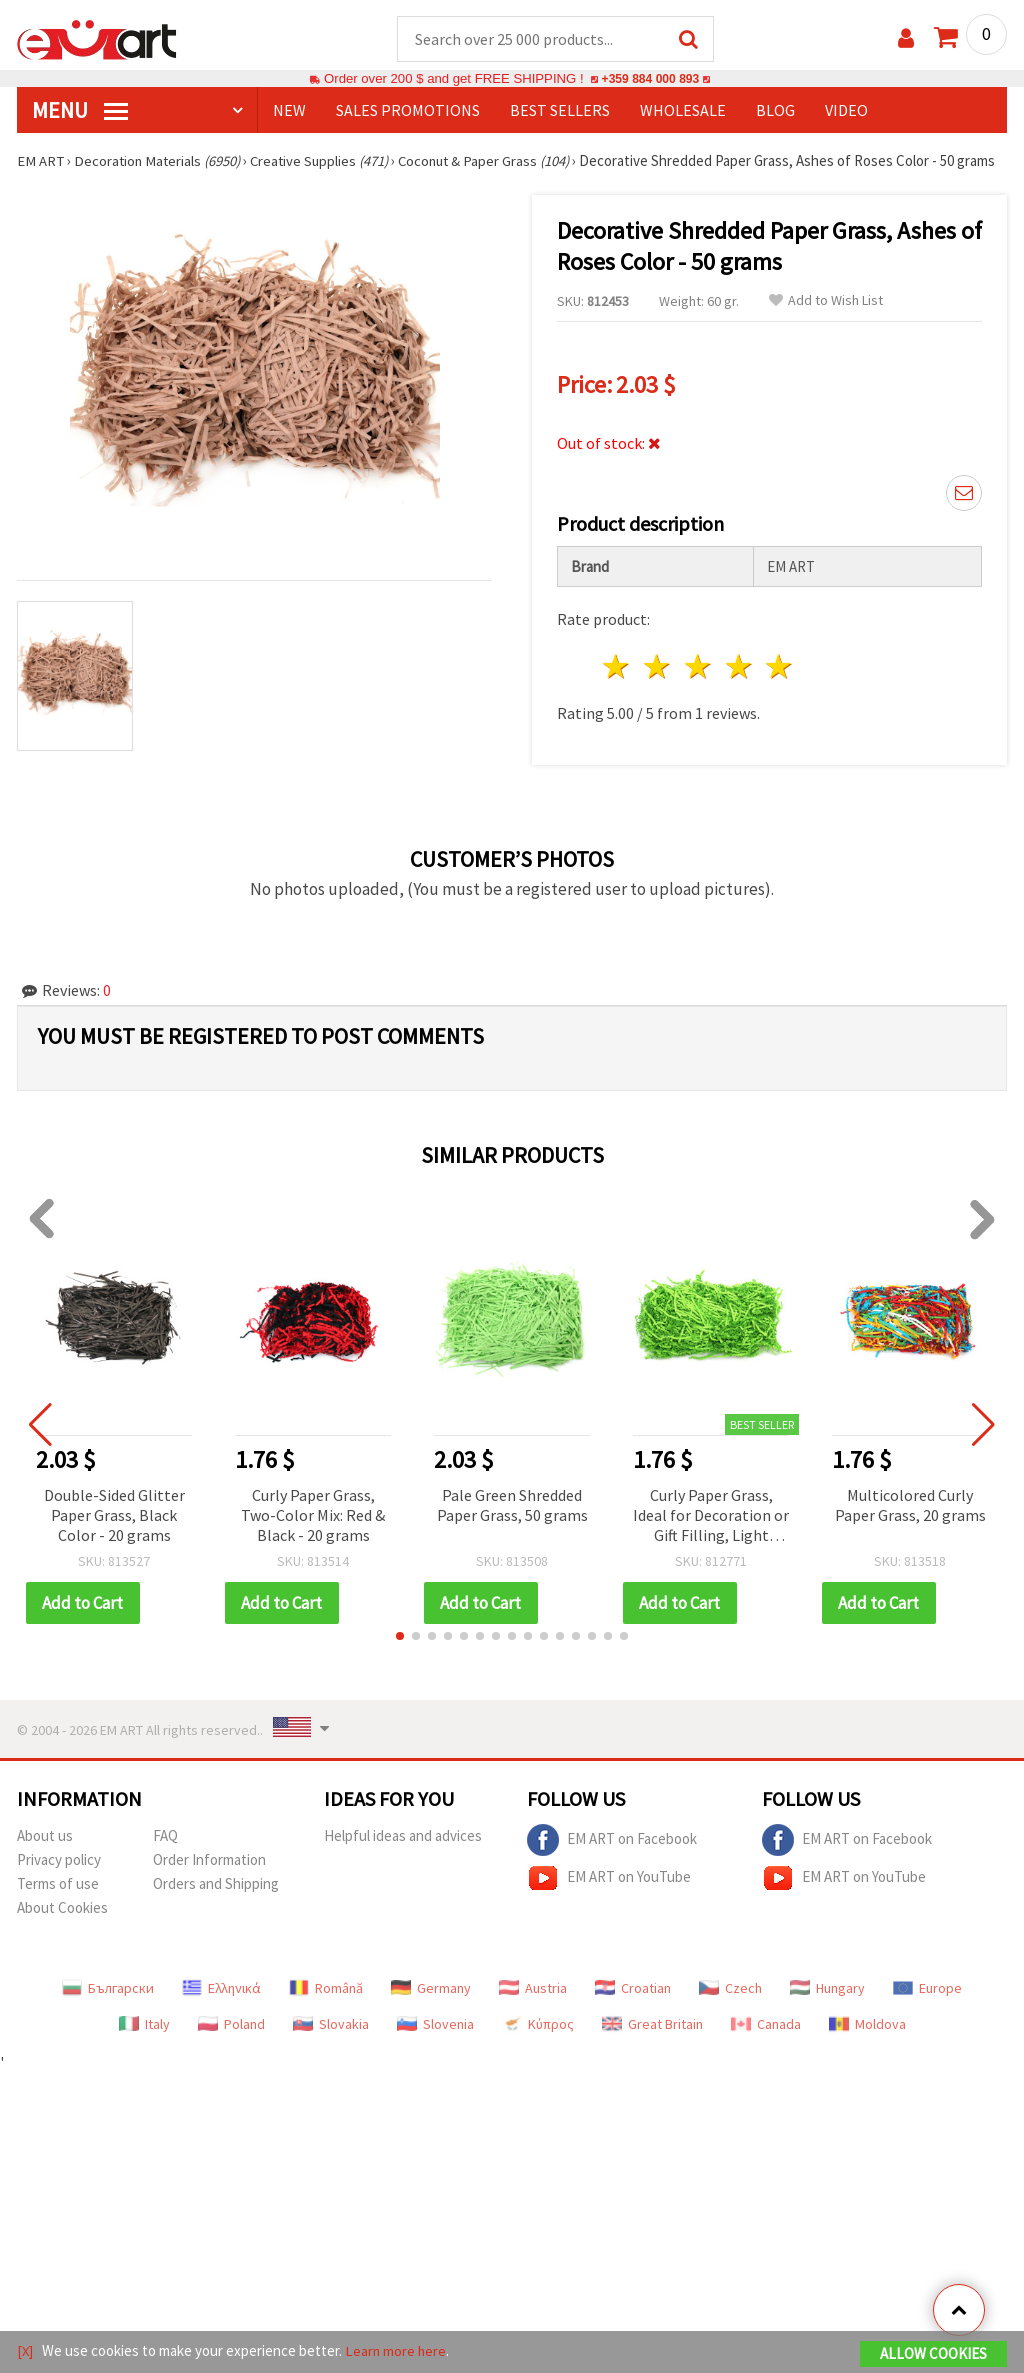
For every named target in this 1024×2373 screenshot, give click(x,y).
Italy (144, 2044)
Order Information (209, 1879)
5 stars (780, 686)
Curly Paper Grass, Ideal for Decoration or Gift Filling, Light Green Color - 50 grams (711, 1536)
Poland (231, 2044)
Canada (766, 2044)
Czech (730, 2008)
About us (45, 1855)
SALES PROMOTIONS (408, 111)
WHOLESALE (683, 111)
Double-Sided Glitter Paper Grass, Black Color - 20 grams (114, 1535)
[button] (400, 1656)
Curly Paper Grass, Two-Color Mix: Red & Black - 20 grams (313, 1535)
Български (108, 2008)
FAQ (165, 1855)
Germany (431, 2008)
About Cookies (62, 1927)
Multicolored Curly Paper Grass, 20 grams (910, 1525)
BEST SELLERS (560, 111)
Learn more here (397, 2351)
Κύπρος (538, 2044)
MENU (80, 111)
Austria (533, 2008)
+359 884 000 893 (650, 79)
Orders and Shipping (216, 1903)
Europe (927, 2008)
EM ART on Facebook (612, 1860)
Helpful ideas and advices (403, 1855)
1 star (617, 686)
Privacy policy (59, 1879)
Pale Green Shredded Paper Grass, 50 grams (512, 1525)
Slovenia (435, 2044)
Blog (775, 111)
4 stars (739, 686)
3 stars (698, 686)
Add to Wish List (826, 320)
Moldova (867, 2044)
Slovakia (331, 2044)
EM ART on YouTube (609, 1898)
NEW (289, 111)
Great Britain (652, 2044)
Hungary (827, 2008)
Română (326, 2008)
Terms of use (58, 1903)
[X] (25, 2351)
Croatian (633, 2008)
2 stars (658, 686)
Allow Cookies (933, 2354)
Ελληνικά (221, 2008)
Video (846, 111)
